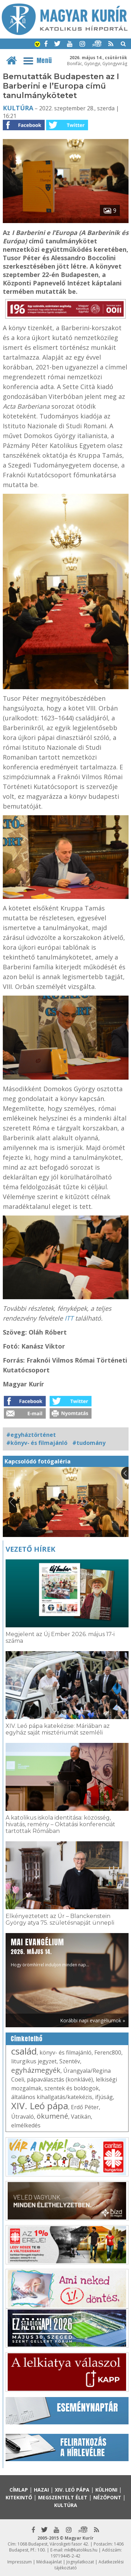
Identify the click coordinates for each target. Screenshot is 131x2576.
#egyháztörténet (31, 1435)
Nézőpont (107, 2497)
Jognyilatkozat (80, 2562)
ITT (69, 1318)
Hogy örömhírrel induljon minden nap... (50, 1952)
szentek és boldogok (71, 2088)
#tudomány (88, 1443)
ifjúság (104, 2097)
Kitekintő (19, 2497)
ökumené (52, 2116)
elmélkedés (26, 2125)
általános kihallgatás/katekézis (51, 2097)
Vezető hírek (30, 1549)
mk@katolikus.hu (80, 2550)
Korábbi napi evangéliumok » (92, 2020)
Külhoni (106, 2489)
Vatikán (81, 2116)
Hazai (41, 2489)
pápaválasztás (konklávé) (60, 2079)
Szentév (69, 2061)
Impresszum (19, 2562)
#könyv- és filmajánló (36, 1443)
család (24, 2051)
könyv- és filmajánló (65, 2052)
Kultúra (18, 108)
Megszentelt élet (62, 2497)
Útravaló (22, 2116)
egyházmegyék (35, 2070)
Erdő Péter (85, 2107)
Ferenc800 (107, 2052)
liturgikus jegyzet (34, 2061)
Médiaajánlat (49, 2562)
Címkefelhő (27, 2038)
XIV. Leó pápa (39, 2105)
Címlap (18, 2489)
